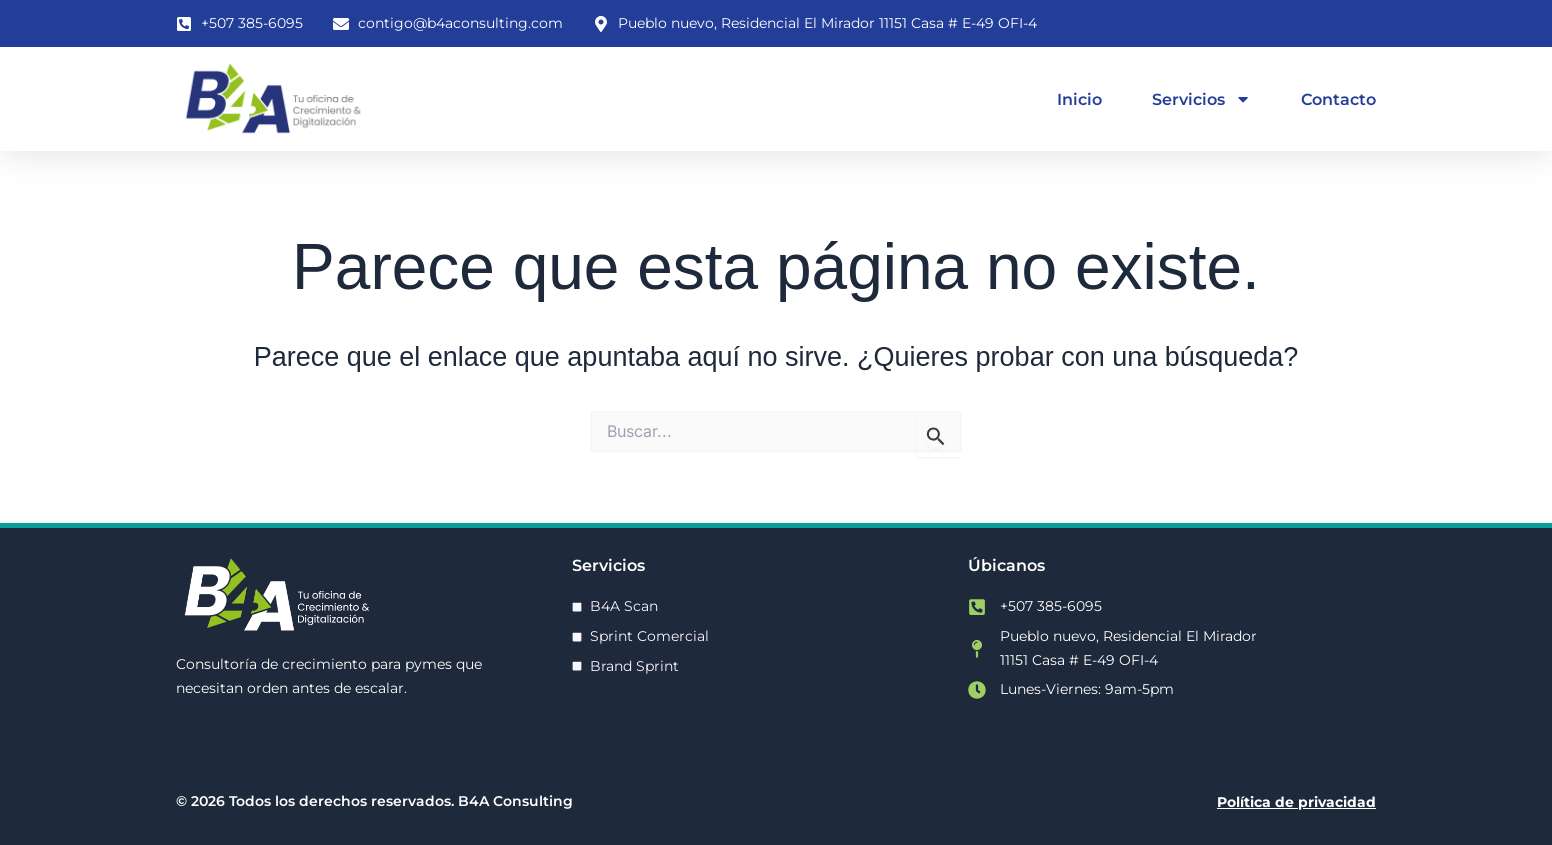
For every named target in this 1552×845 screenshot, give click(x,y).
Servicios (1201, 99)
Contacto (1338, 99)
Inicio (1079, 99)
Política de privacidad (1296, 802)
